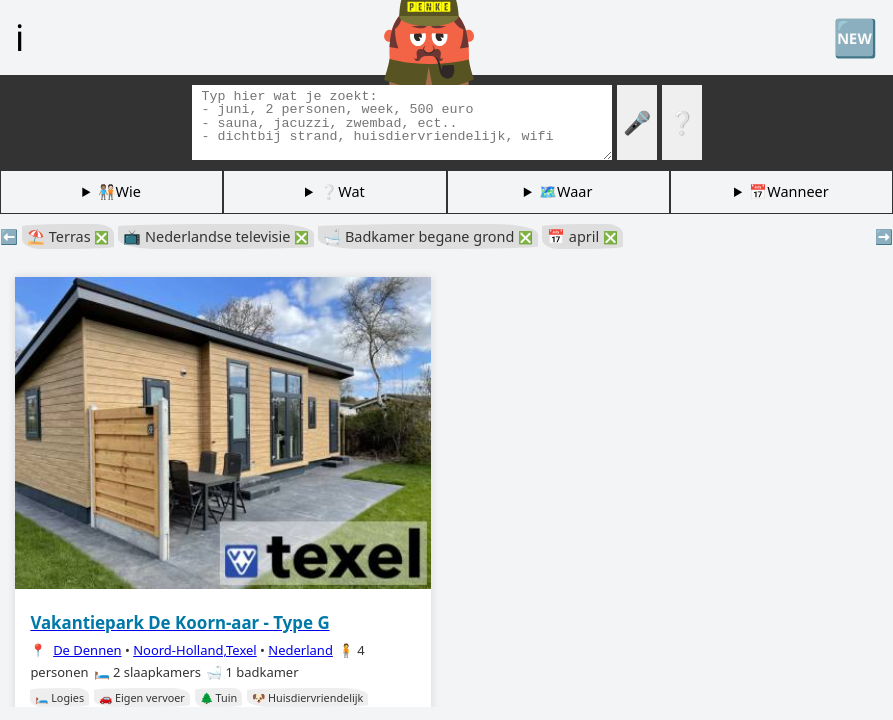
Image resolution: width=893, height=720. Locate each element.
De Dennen (87, 650)
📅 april (582, 236)
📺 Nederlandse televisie (216, 236)
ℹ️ (19, 37)
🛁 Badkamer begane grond (428, 236)
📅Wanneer (788, 191)
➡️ (884, 236)
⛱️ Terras (68, 236)
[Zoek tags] (402, 122)
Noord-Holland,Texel (195, 650)
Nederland (300, 650)
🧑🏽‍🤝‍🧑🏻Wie (119, 191)
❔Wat (342, 191)
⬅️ (9, 236)
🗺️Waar (565, 191)
